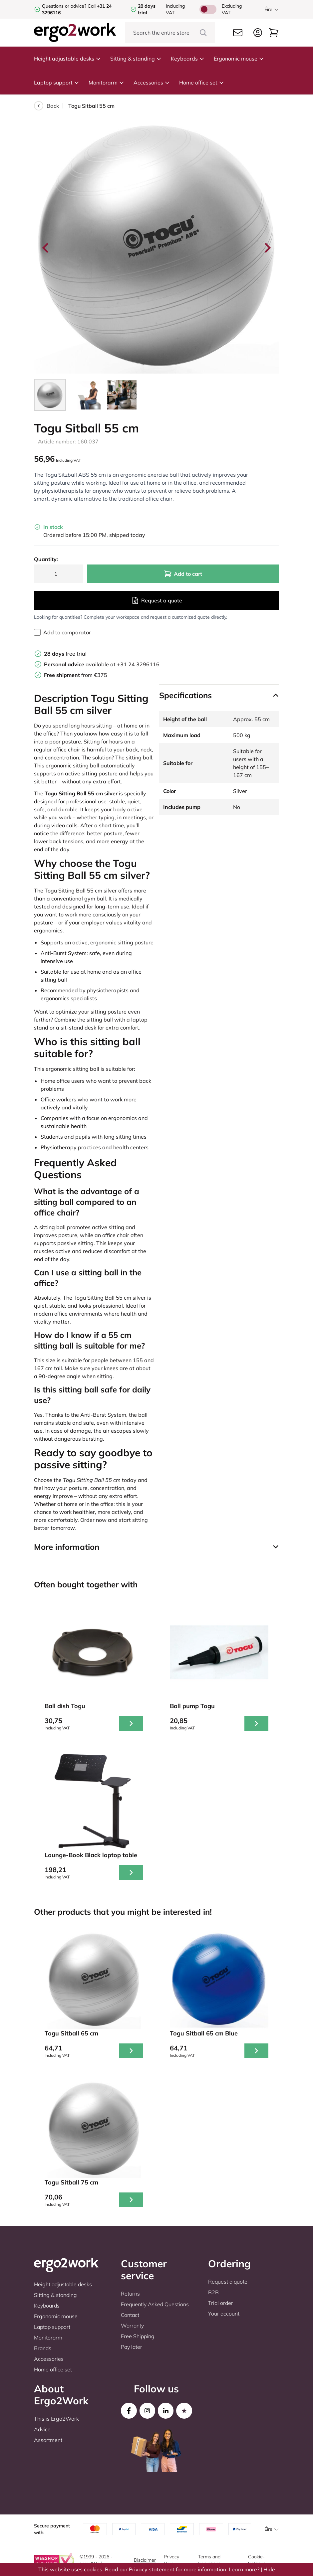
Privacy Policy (171, 2560)
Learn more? (244, 2569)
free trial (65, 653)
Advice (42, 2429)
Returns (130, 2293)
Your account (223, 2313)
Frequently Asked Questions (155, 2304)
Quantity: (46, 559)
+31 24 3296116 (138, 664)
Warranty (132, 2325)
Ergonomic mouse (239, 58)
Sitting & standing (135, 58)
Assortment (48, 2440)
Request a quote (156, 600)
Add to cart (183, 574)
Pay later (131, 2346)
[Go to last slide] (46, 248)
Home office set (201, 82)
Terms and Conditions (209, 2560)
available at (80, 664)
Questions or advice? (64, 6)
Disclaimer (145, 2560)
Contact (130, 2315)
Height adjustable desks (67, 58)
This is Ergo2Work (56, 2418)
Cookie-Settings (257, 2560)
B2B (213, 2292)
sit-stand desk (78, 1027)
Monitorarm (106, 82)
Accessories (152, 82)
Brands (42, 2348)
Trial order (220, 2303)
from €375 (75, 675)
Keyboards (187, 58)
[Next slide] (267, 248)
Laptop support (56, 82)
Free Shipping (138, 2336)
